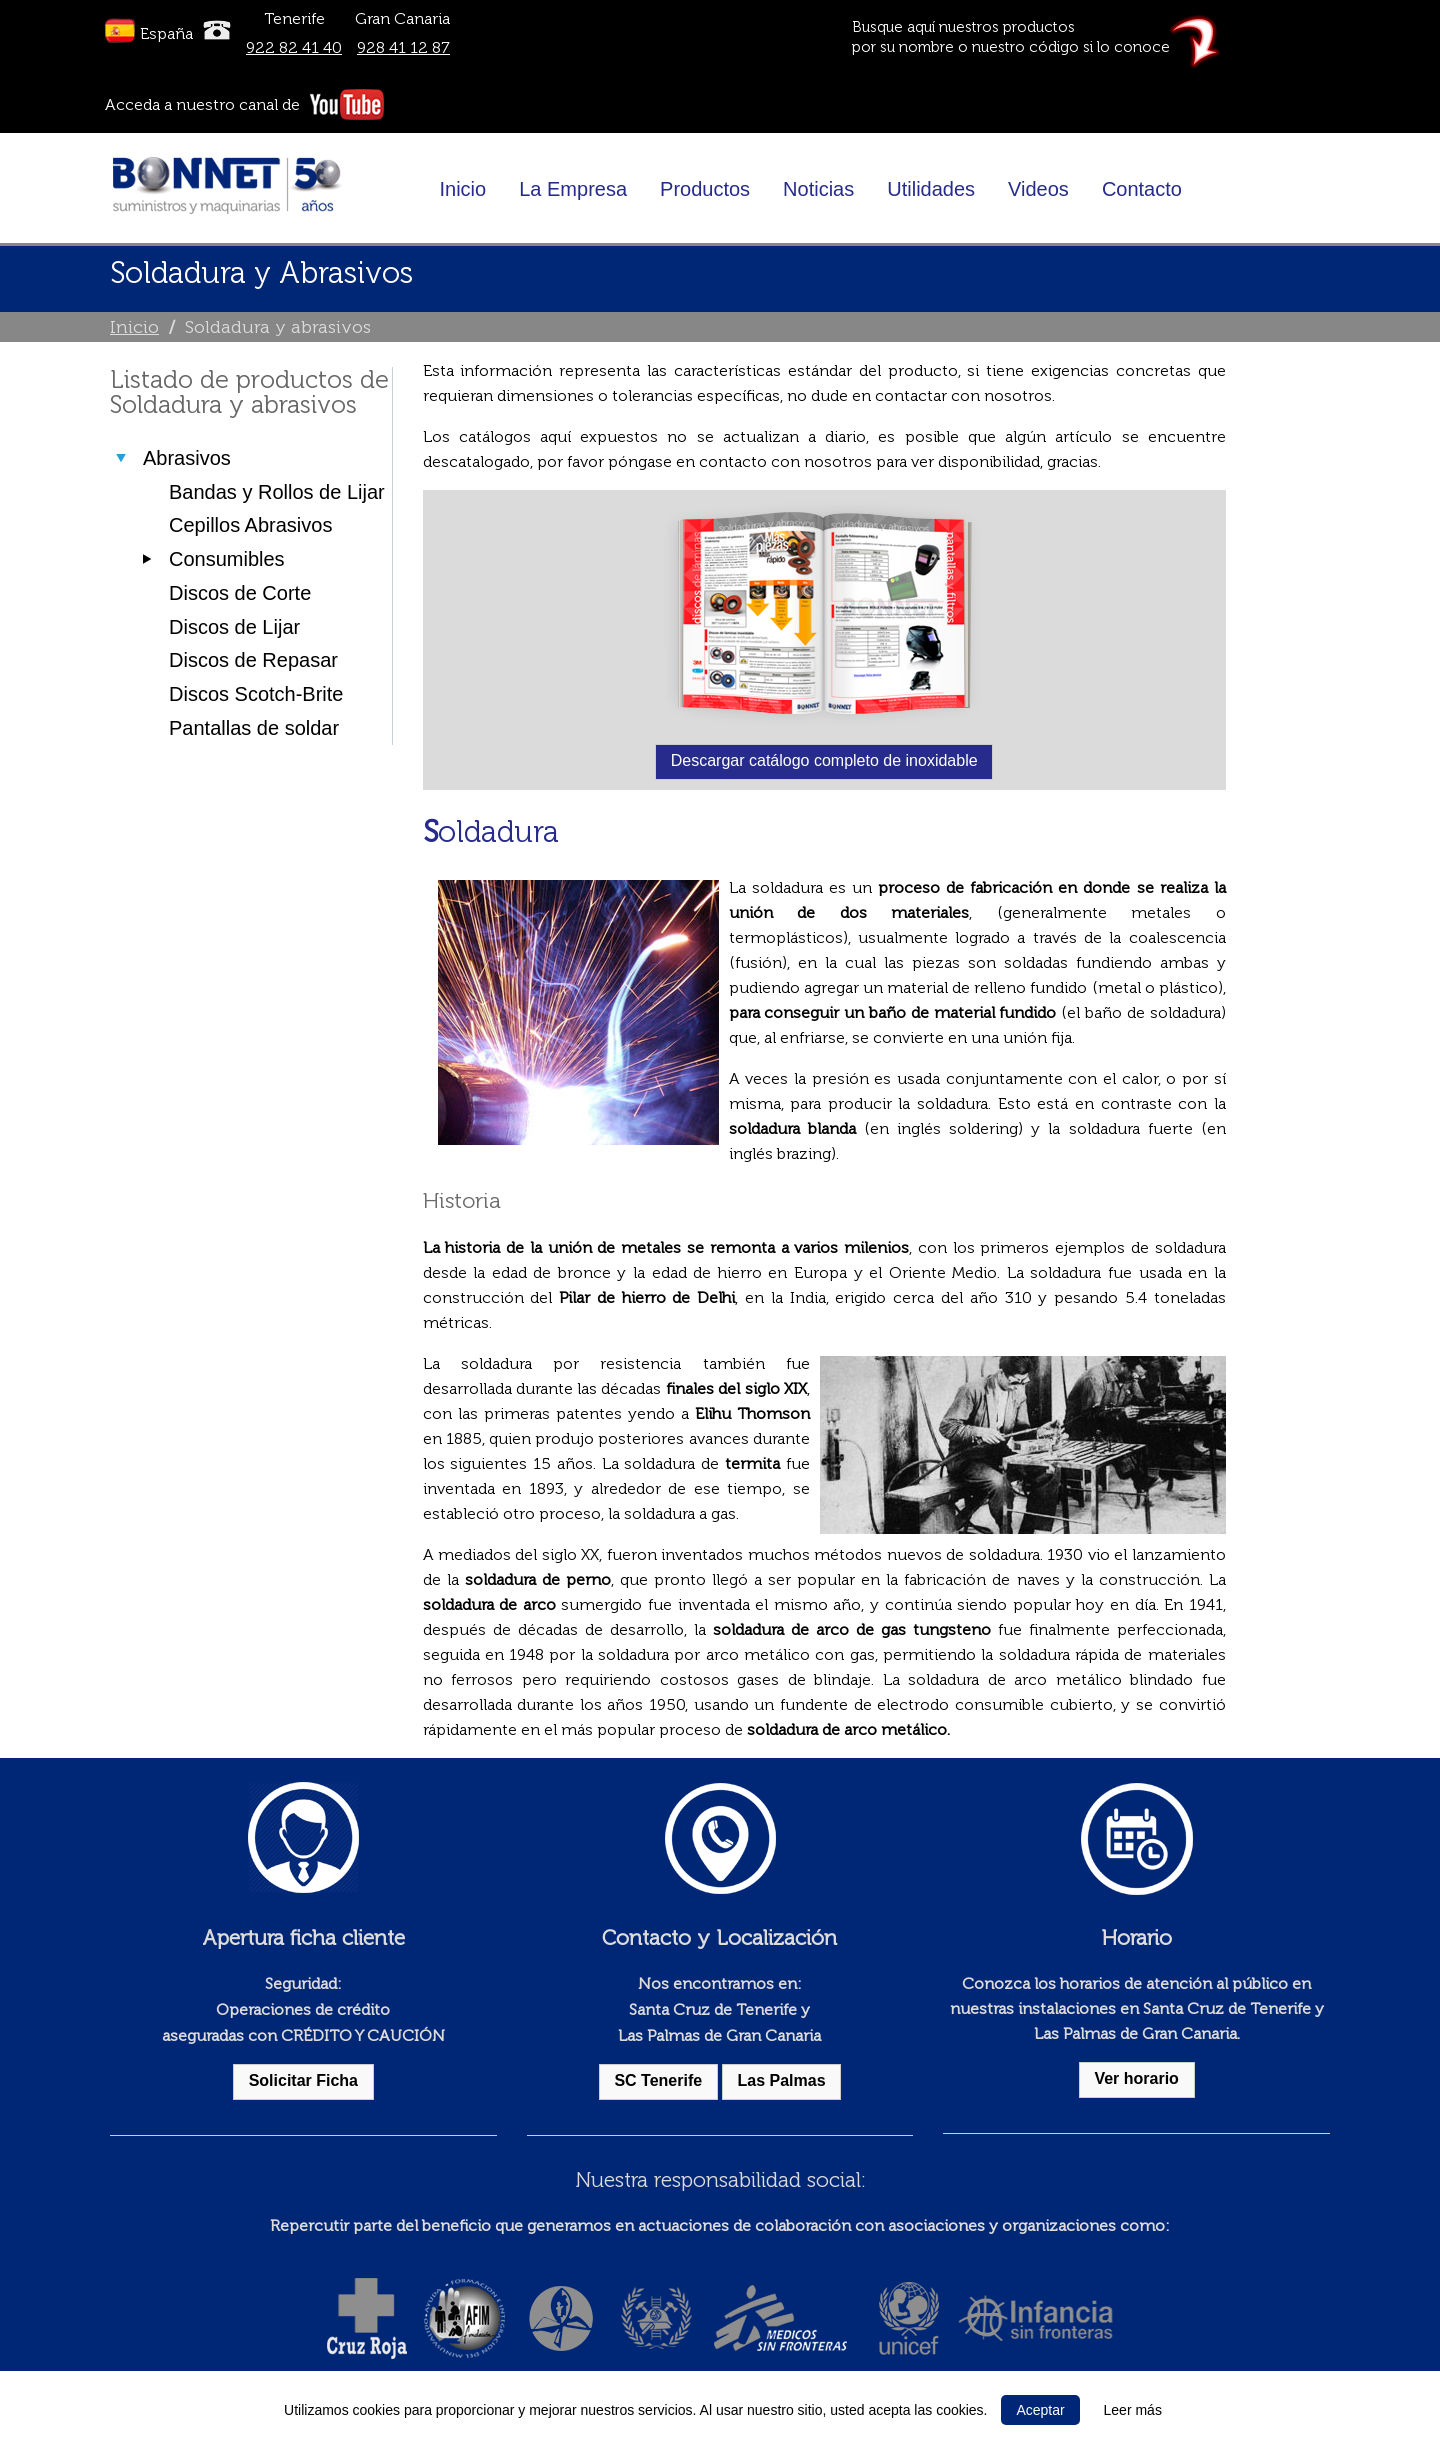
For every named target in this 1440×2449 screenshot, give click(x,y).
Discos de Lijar (234, 627)
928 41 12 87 (403, 47)
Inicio (134, 327)
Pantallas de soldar (254, 728)
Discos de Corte (240, 593)
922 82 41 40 (294, 47)
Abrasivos (187, 458)
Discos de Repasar (253, 660)
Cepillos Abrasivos (250, 525)
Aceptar (1040, 2410)
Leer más (1133, 2410)
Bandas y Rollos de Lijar (277, 492)
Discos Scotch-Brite (256, 694)
